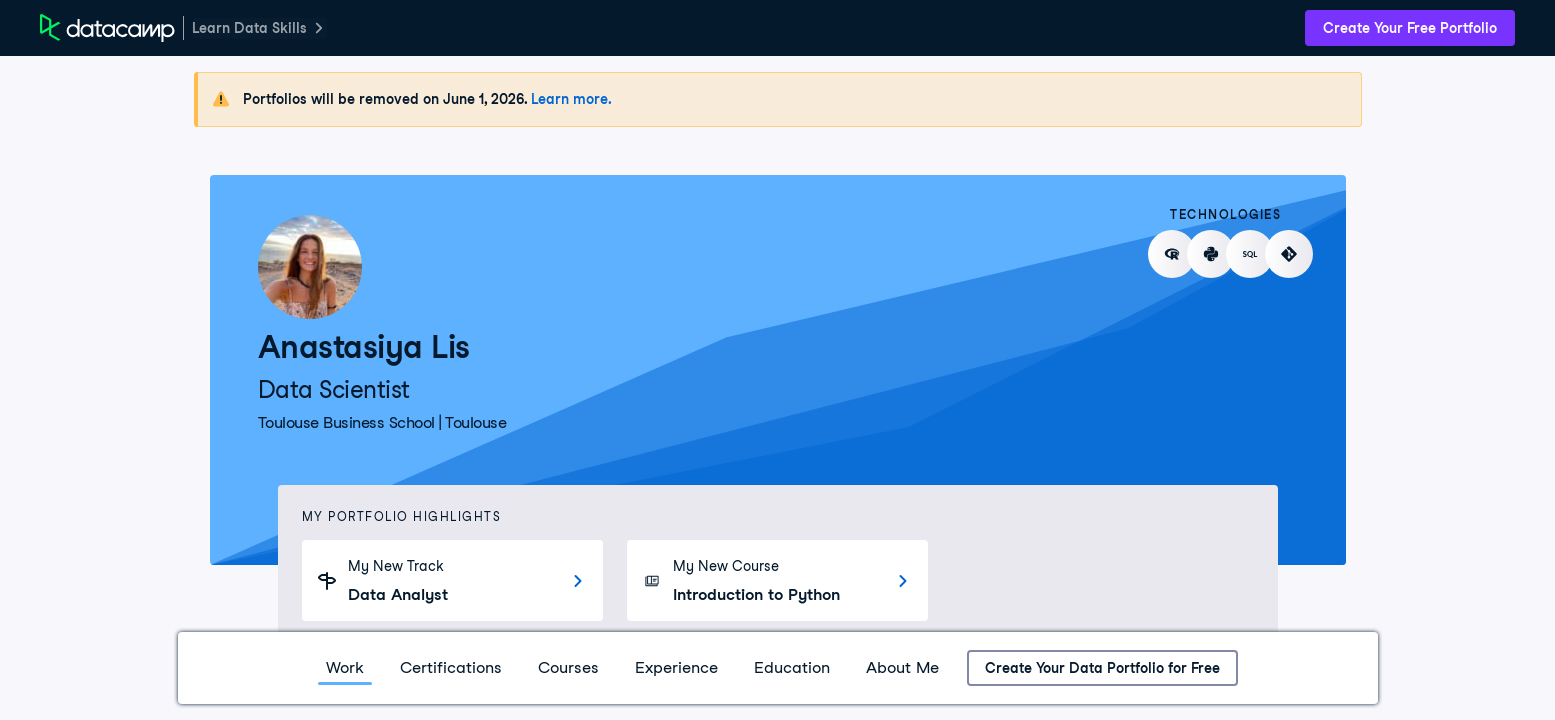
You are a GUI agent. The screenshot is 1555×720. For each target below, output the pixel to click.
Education (792, 667)
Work (345, 667)
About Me (902, 667)
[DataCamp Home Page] (107, 28)
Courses (568, 667)
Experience (676, 667)
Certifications (451, 667)
